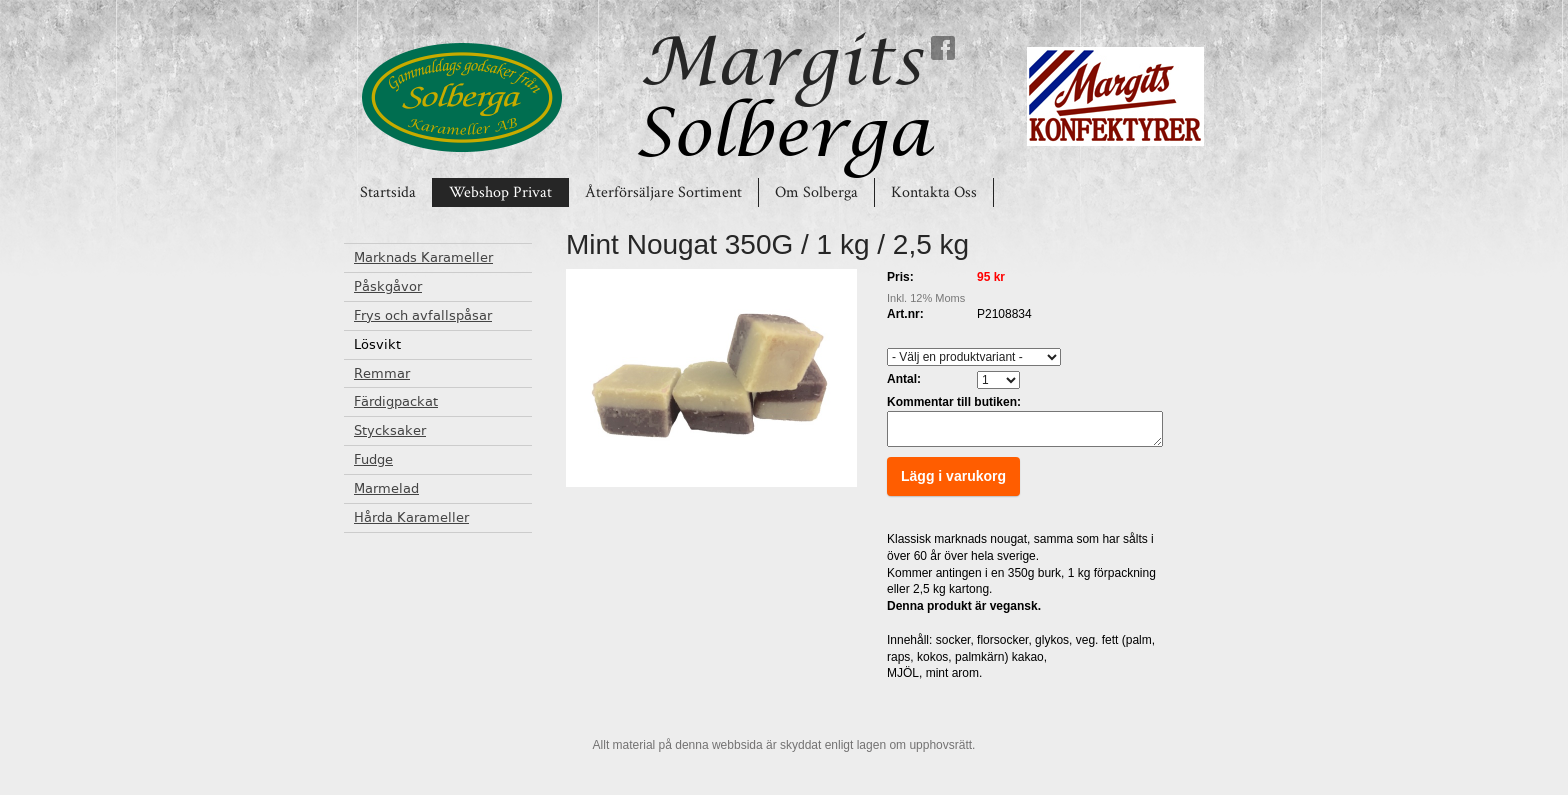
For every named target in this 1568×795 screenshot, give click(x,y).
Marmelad (386, 488)
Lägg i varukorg (953, 482)
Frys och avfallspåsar (423, 315)
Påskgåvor (388, 286)
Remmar (382, 373)
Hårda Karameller (411, 517)
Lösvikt (377, 344)
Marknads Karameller (423, 257)
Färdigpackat (396, 401)
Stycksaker (390, 430)
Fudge (373, 459)
